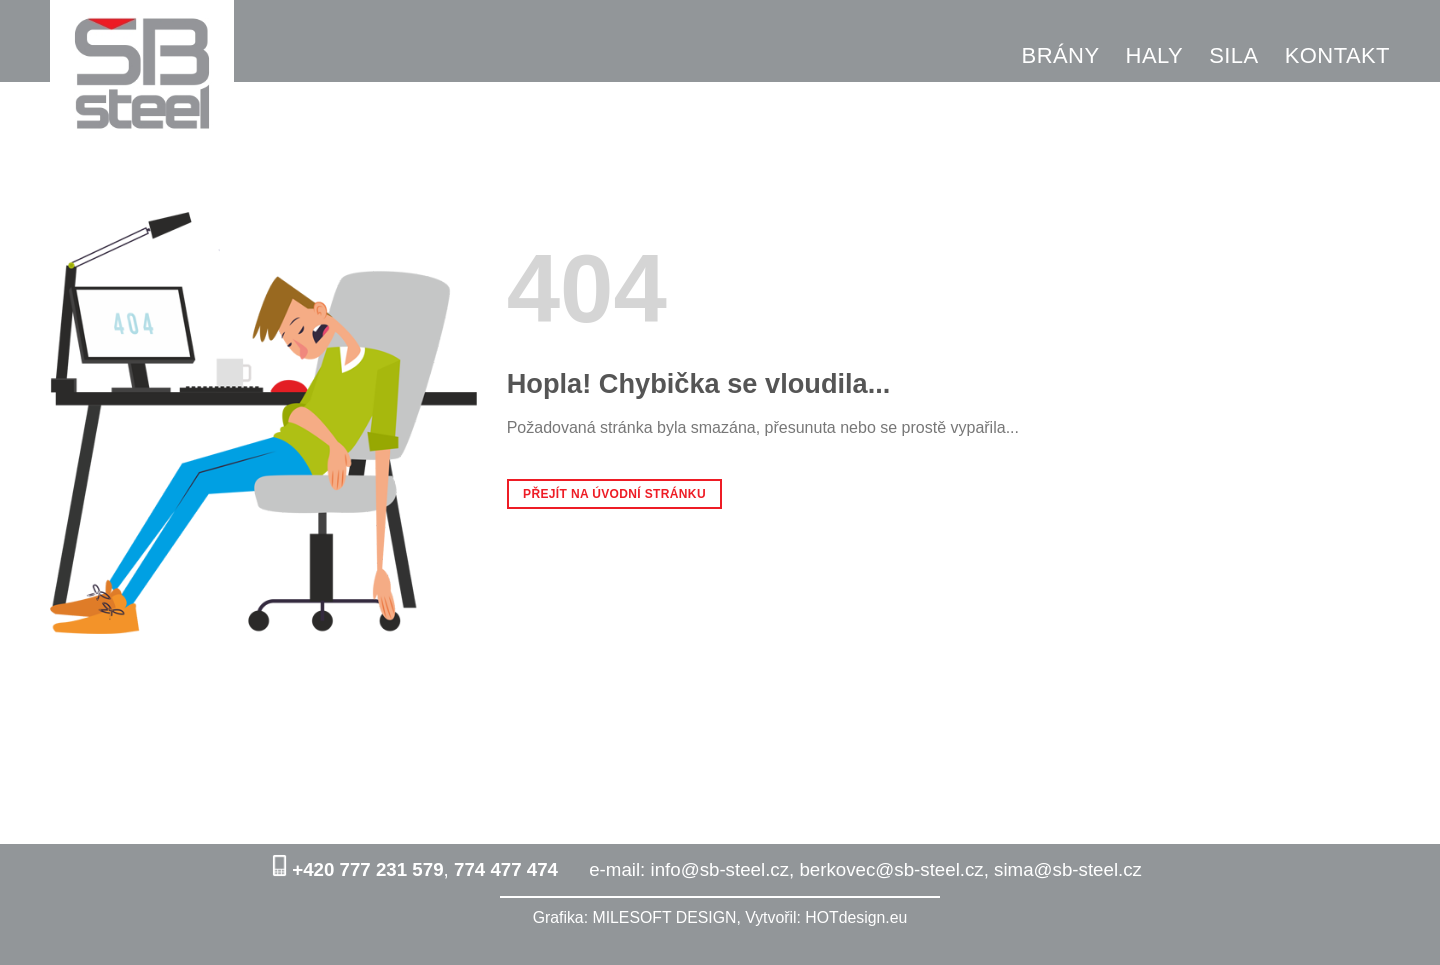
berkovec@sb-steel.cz (891, 869)
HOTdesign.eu (856, 917)
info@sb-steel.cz (720, 869)
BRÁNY (1061, 55)
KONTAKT (1337, 55)
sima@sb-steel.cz (1068, 869)
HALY (1155, 55)
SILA (1233, 55)
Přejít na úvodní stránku (614, 494)
